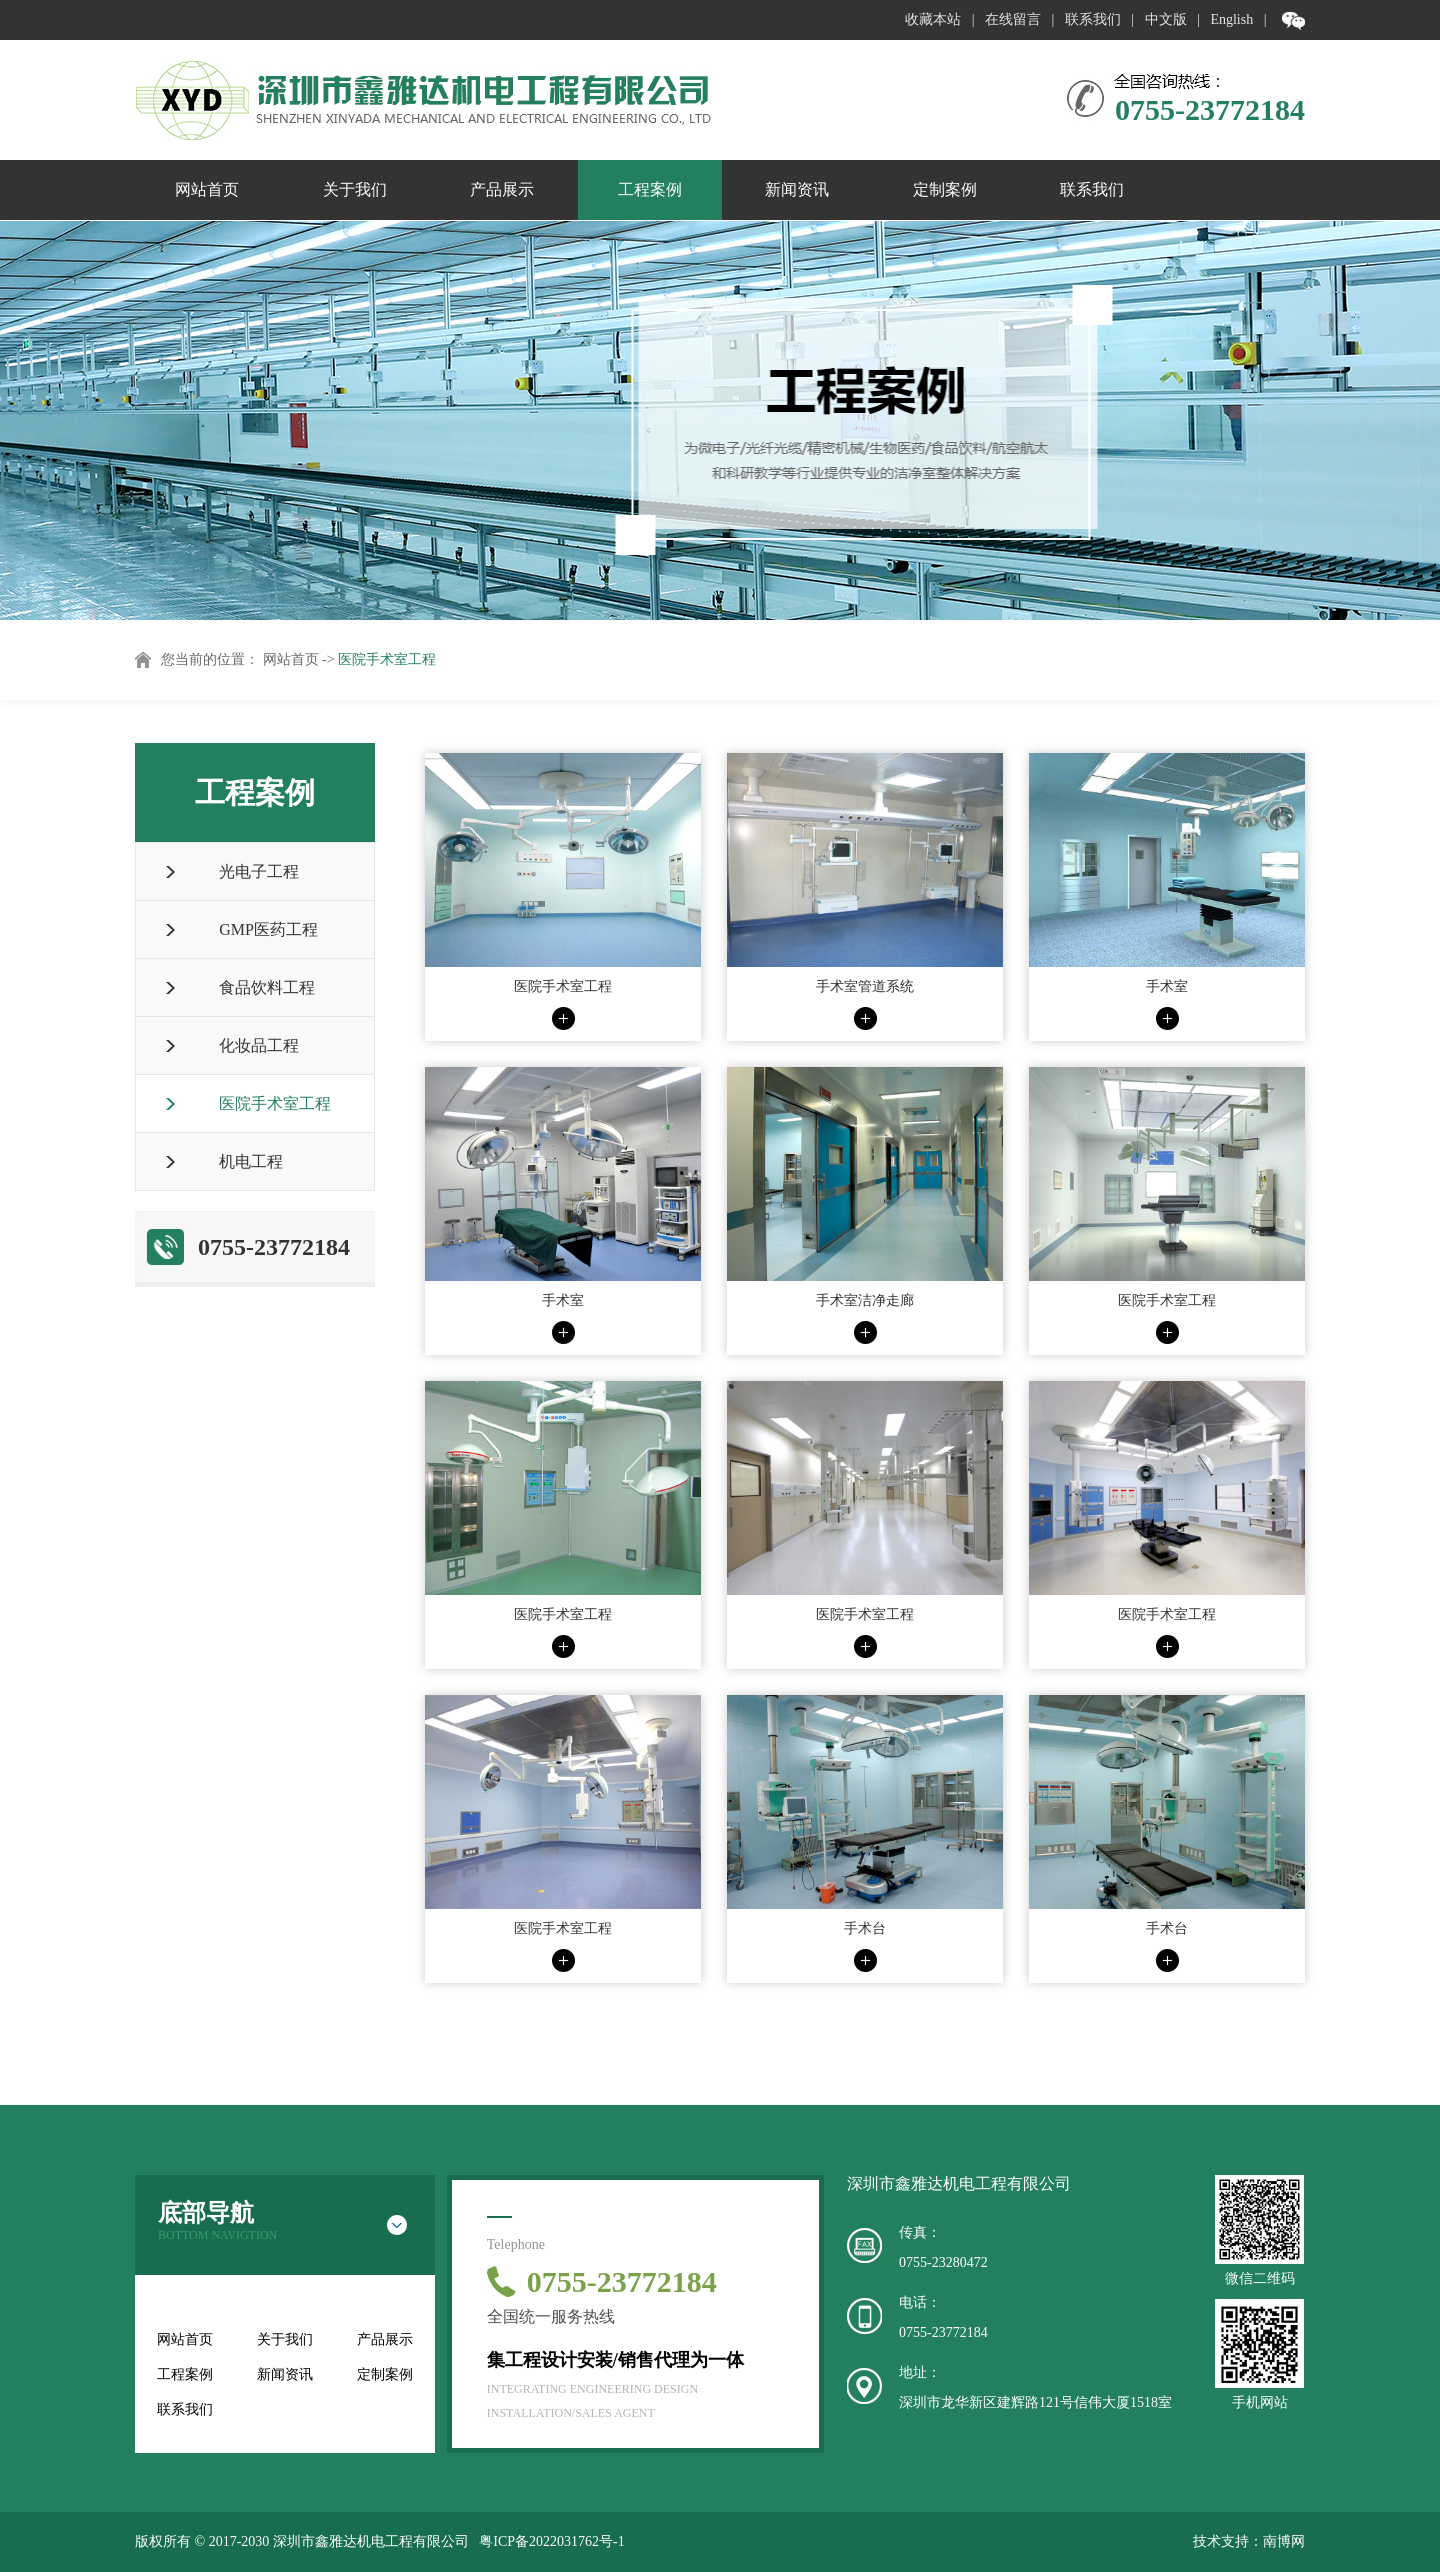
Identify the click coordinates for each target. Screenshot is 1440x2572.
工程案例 (650, 189)
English (1231, 19)
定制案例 (945, 189)
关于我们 (355, 189)
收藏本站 (933, 19)
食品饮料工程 (267, 987)
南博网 (1284, 2541)
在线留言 (1013, 19)
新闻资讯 (797, 189)
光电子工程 (259, 871)
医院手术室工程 (387, 659)
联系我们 (1093, 19)
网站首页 (207, 189)
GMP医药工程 (268, 929)
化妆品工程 (259, 1045)
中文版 (1166, 19)
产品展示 (502, 189)
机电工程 (251, 1161)
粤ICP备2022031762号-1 (551, 2541)
